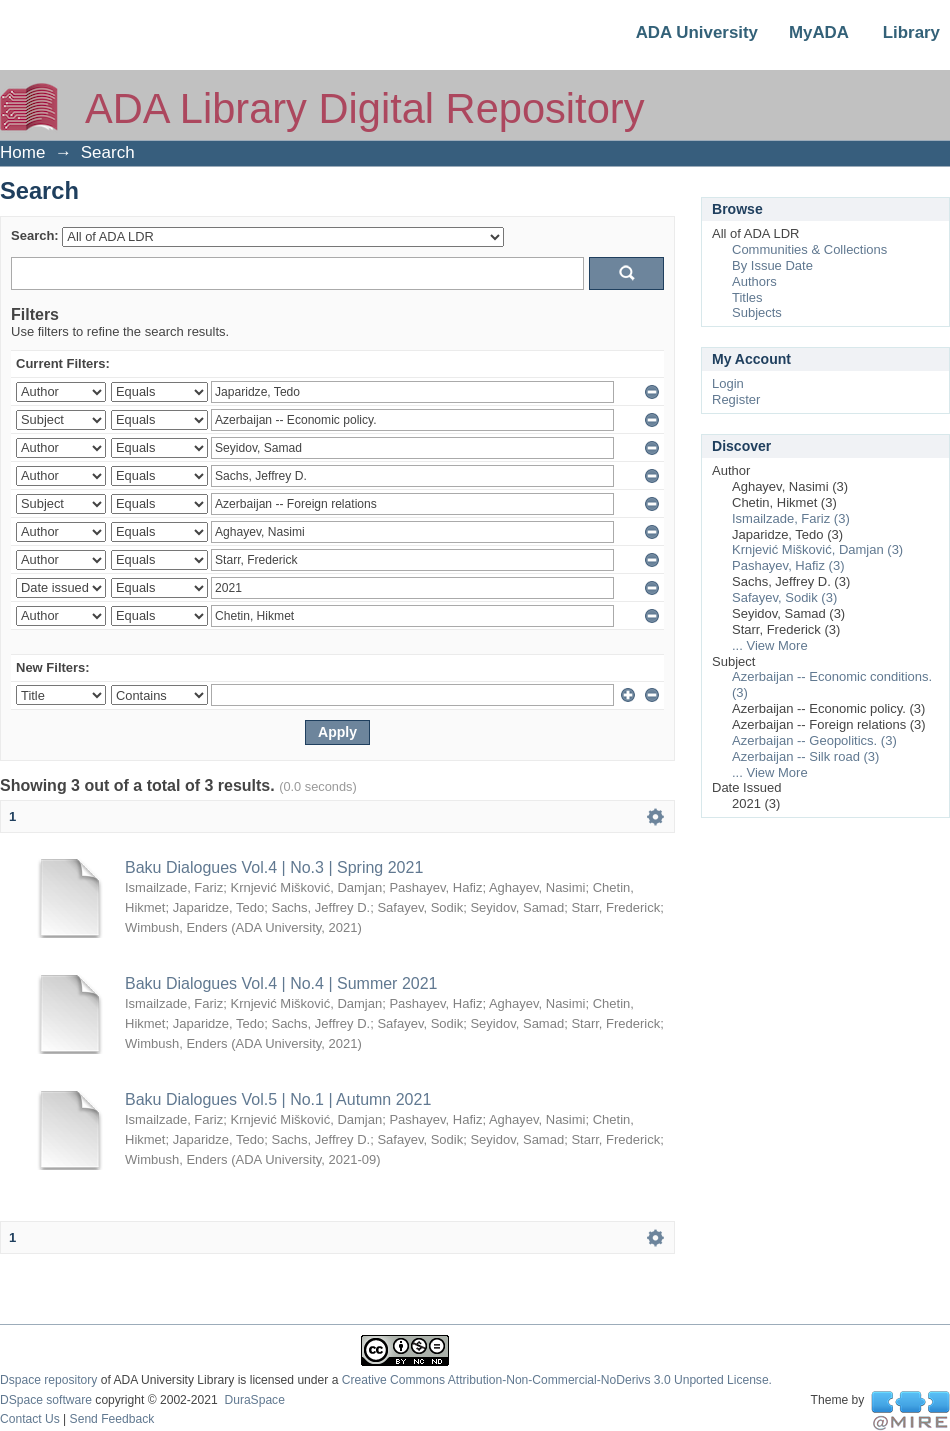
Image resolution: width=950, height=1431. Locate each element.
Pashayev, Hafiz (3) (788, 565)
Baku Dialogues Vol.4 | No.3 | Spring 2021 (274, 867)
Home (22, 152)
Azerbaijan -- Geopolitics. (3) (814, 740)
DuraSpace (254, 1400)
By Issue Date (772, 265)
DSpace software (46, 1400)
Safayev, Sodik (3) (784, 597)
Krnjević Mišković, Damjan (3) (817, 549)
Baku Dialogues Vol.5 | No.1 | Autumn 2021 (278, 1099)
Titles (747, 297)
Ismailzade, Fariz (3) (791, 518)
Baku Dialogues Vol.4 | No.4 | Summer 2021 (281, 983)
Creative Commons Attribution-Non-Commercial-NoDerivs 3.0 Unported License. (557, 1380)
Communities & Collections (809, 249)
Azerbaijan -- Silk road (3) (805, 756)
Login (728, 383)
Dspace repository (48, 1380)
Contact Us (30, 1419)
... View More (770, 645)
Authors (754, 281)
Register (736, 399)
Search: (35, 235)
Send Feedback (112, 1419)
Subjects (757, 312)
